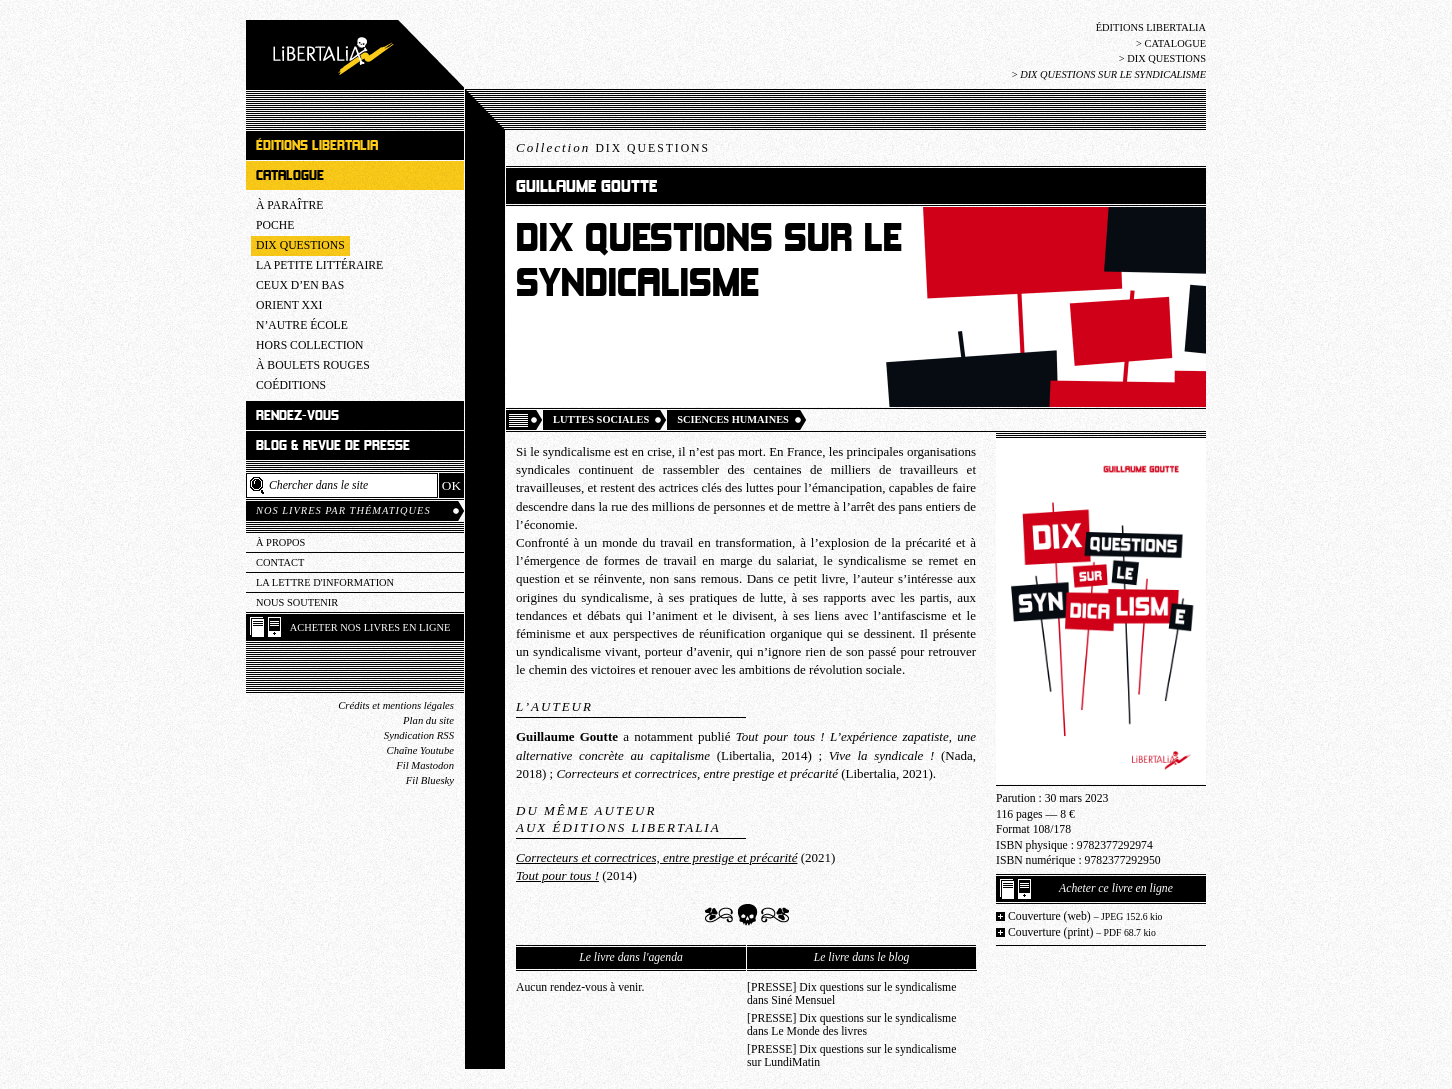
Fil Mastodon (425, 765)
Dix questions (1166, 58)
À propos (280, 542)
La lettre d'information (325, 582)
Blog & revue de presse (333, 445)
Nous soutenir (297, 602)
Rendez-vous (297, 415)
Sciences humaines (733, 419)
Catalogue (1175, 43)
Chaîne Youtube (420, 750)
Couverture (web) (1085, 916)
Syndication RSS (419, 735)
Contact (280, 562)
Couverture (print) (1082, 932)
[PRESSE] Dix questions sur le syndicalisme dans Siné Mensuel (851, 994)
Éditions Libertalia (1151, 27)
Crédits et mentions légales (396, 705)
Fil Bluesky (430, 780)
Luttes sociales (601, 419)
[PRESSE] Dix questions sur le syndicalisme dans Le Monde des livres (851, 1025)
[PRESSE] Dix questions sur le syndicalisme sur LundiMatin (851, 1056)
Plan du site (428, 720)
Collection (613, 147)
